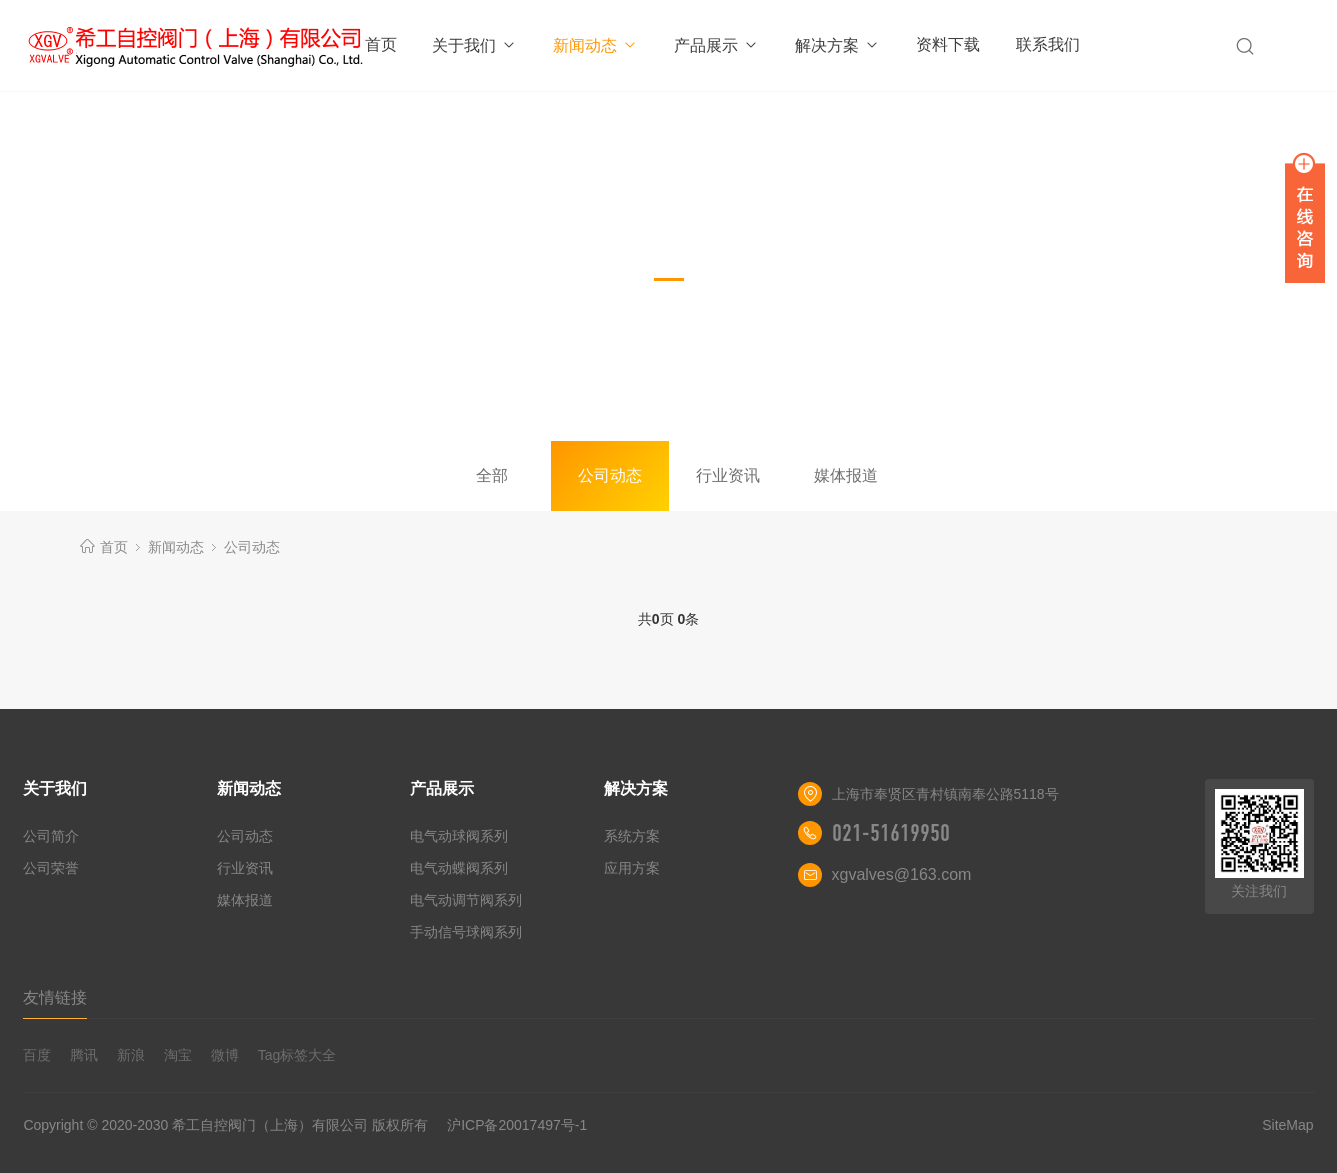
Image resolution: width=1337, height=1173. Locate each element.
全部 (492, 475)
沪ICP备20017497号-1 (517, 1125)
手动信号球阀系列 (466, 932)
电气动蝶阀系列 (459, 868)
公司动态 (610, 475)
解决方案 (837, 45)
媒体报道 (846, 475)
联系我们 (1048, 44)
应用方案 (632, 868)
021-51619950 (891, 833)
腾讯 (84, 1055)
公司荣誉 (51, 868)
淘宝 (178, 1055)
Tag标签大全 (297, 1055)
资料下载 (948, 44)
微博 (225, 1055)
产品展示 (716, 45)
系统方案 (632, 836)
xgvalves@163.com (902, 874)
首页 (381, 44)
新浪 (131, 1055)
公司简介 (51, 836)
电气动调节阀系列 (466, 900)
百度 (37, 1055)
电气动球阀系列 (459, 836)
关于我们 (474, 45)
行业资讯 (728, 475)
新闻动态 (595, 45)
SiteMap (1287, 1125)
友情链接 (55, 997)
